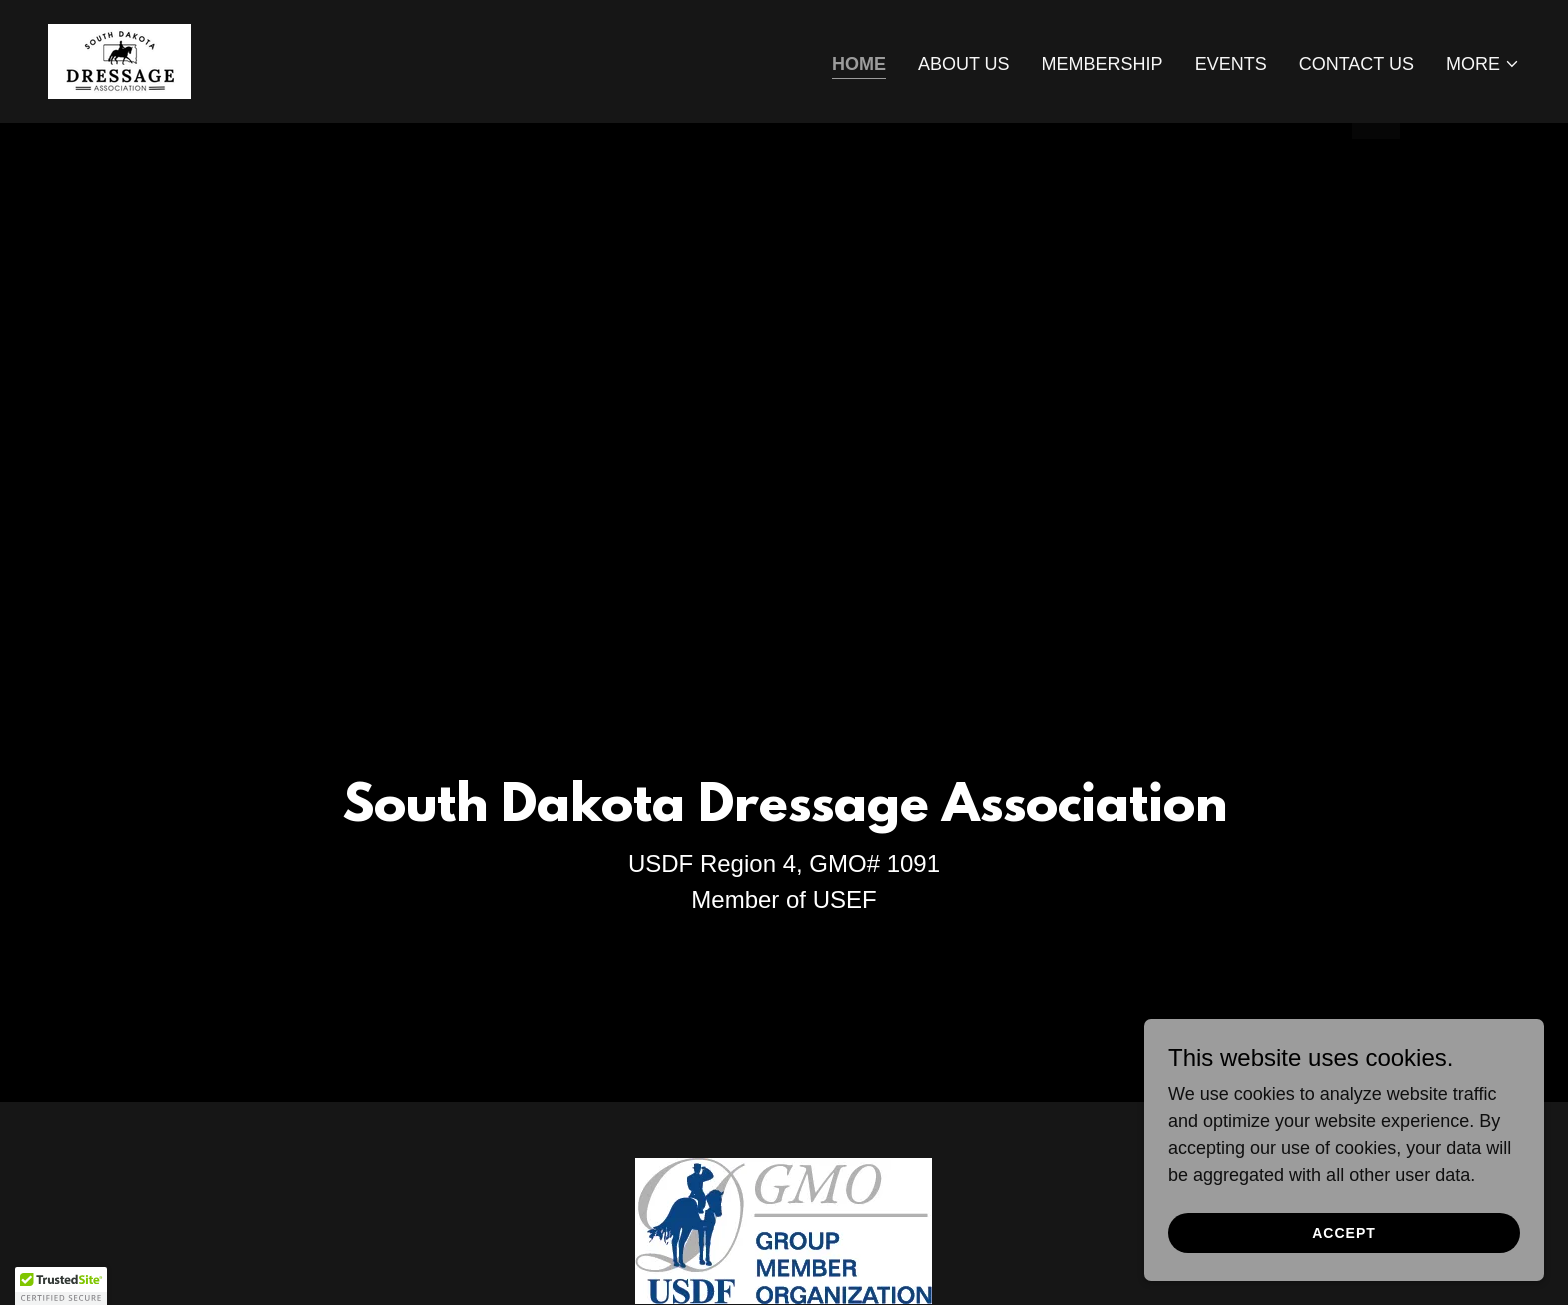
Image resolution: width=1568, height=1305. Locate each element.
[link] (119, 60)
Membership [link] (1102, 64)
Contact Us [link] (1356, 64)
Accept (1344, 1233)
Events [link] (1231, 64)
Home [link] (859, 64)
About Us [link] (964, 64)
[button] (1483, 64)
